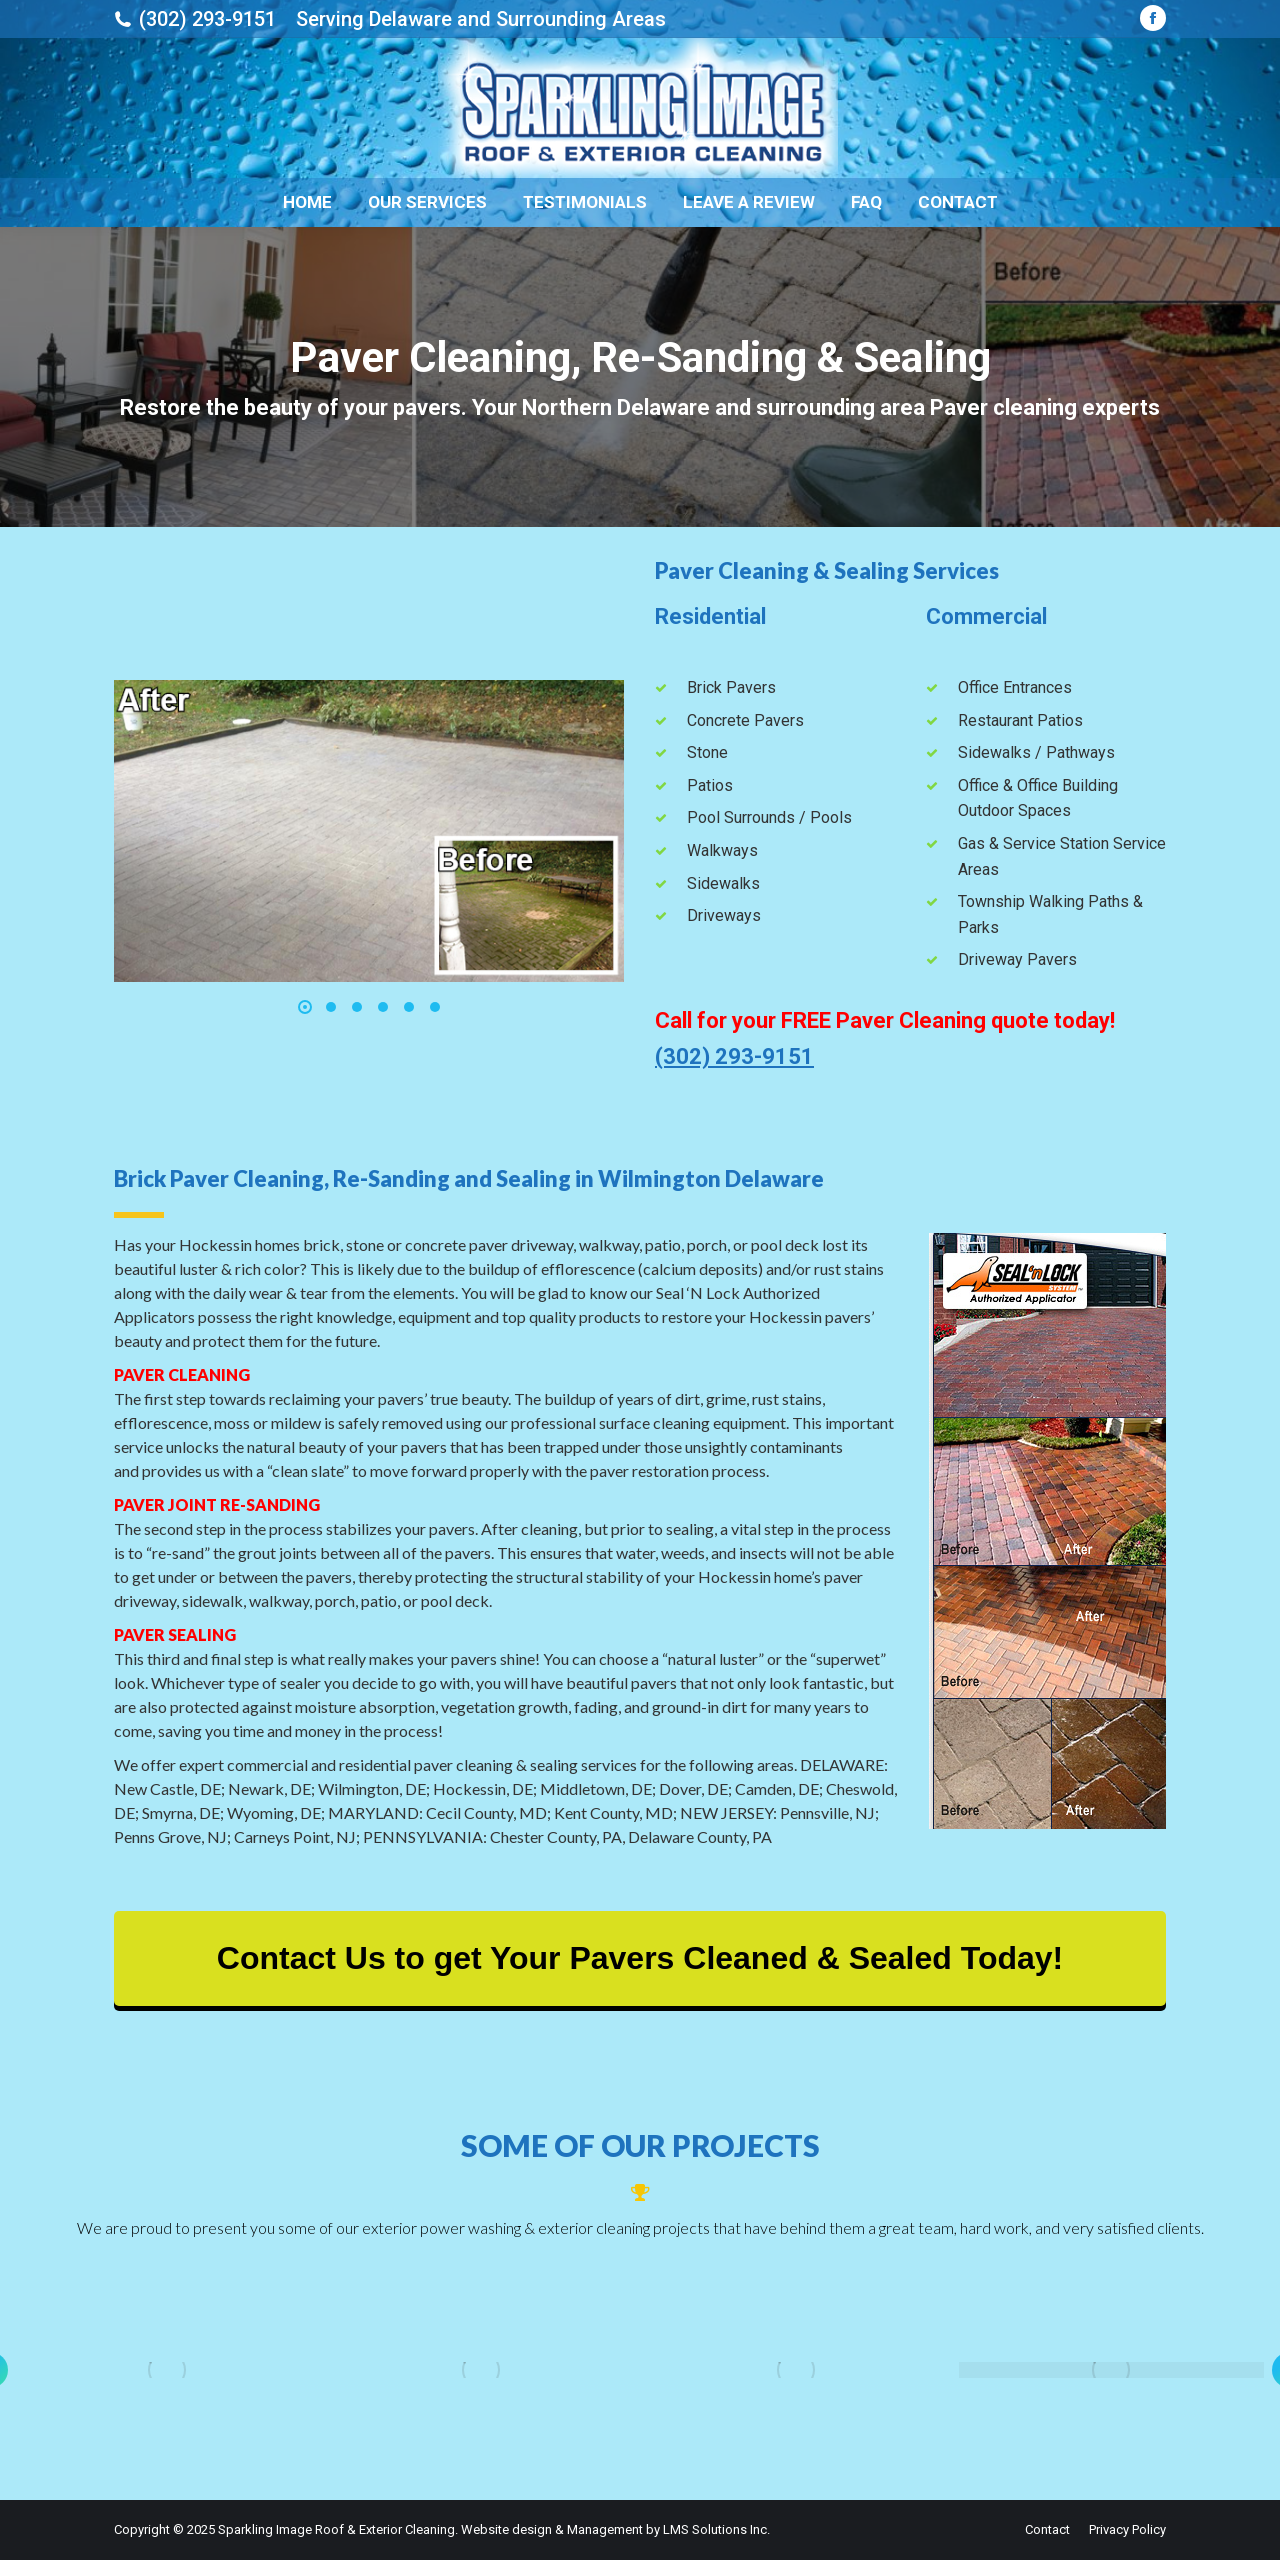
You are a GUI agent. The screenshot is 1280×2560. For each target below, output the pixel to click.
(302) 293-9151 (207, 19)
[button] (305, 1007)
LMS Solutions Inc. (716, 2529)
